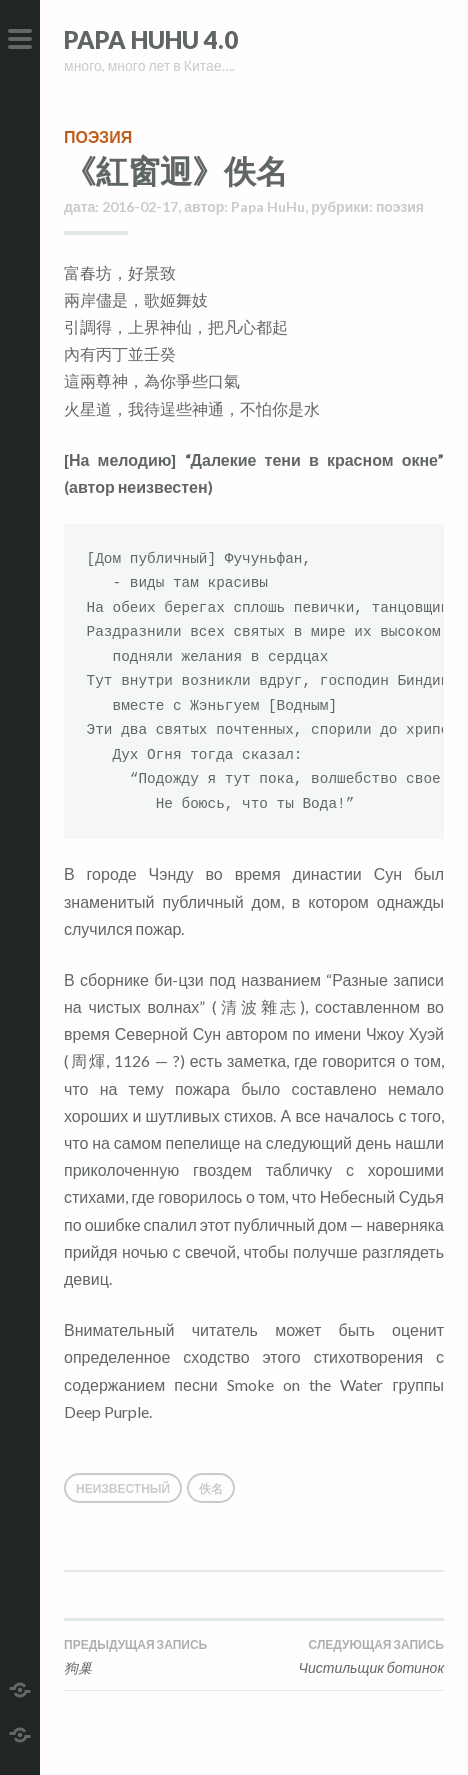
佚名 (211, 1488)
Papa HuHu (268, 206)
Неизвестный (123, 1488)
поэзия (98, 136)
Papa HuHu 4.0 (151, 39)
